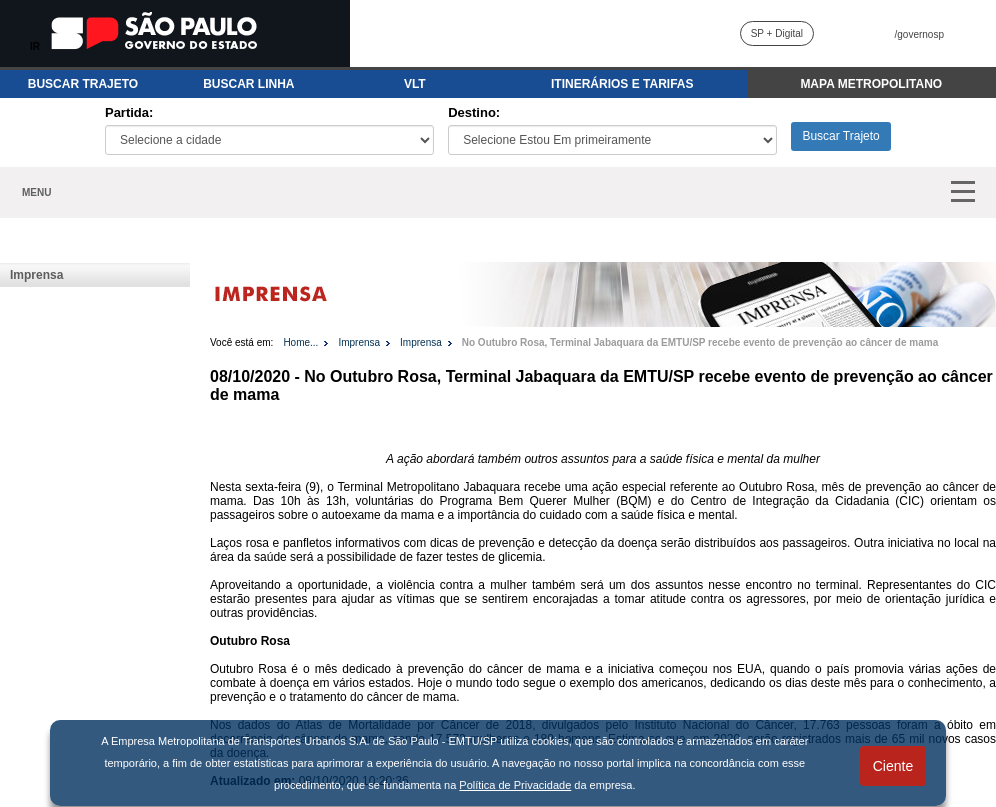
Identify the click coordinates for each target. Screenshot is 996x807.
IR (35, 46)
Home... (300, 342)
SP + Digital (777, 33)
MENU (36, 192)
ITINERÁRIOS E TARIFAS (622, 84)
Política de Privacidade (515, 785)
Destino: (474, 112)
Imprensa (36, 275)
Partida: (129, 112)
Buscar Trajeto (840, 136)
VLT (415, 84)
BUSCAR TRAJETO (83, 84)
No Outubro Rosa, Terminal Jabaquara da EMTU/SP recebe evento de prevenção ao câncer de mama (700, 342)
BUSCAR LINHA (248, 84)
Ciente (893, 766)
